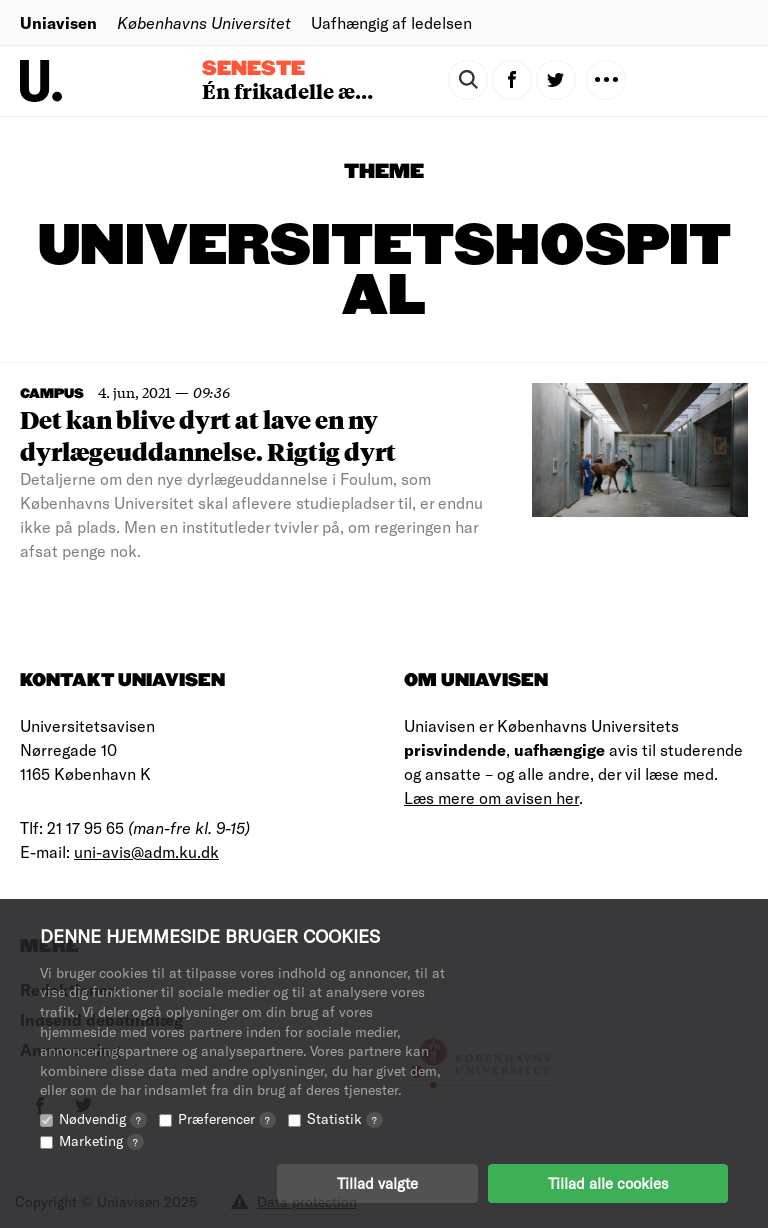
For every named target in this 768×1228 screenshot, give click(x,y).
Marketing (101, 1140)
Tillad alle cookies (608, 1183)
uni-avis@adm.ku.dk (146, 851)
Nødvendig (103, 1118)
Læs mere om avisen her (491, 797)
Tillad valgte (377, 1183)
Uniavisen (58, 22)
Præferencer (227, 1118)
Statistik (345, 1118)
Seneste (253, 69)
